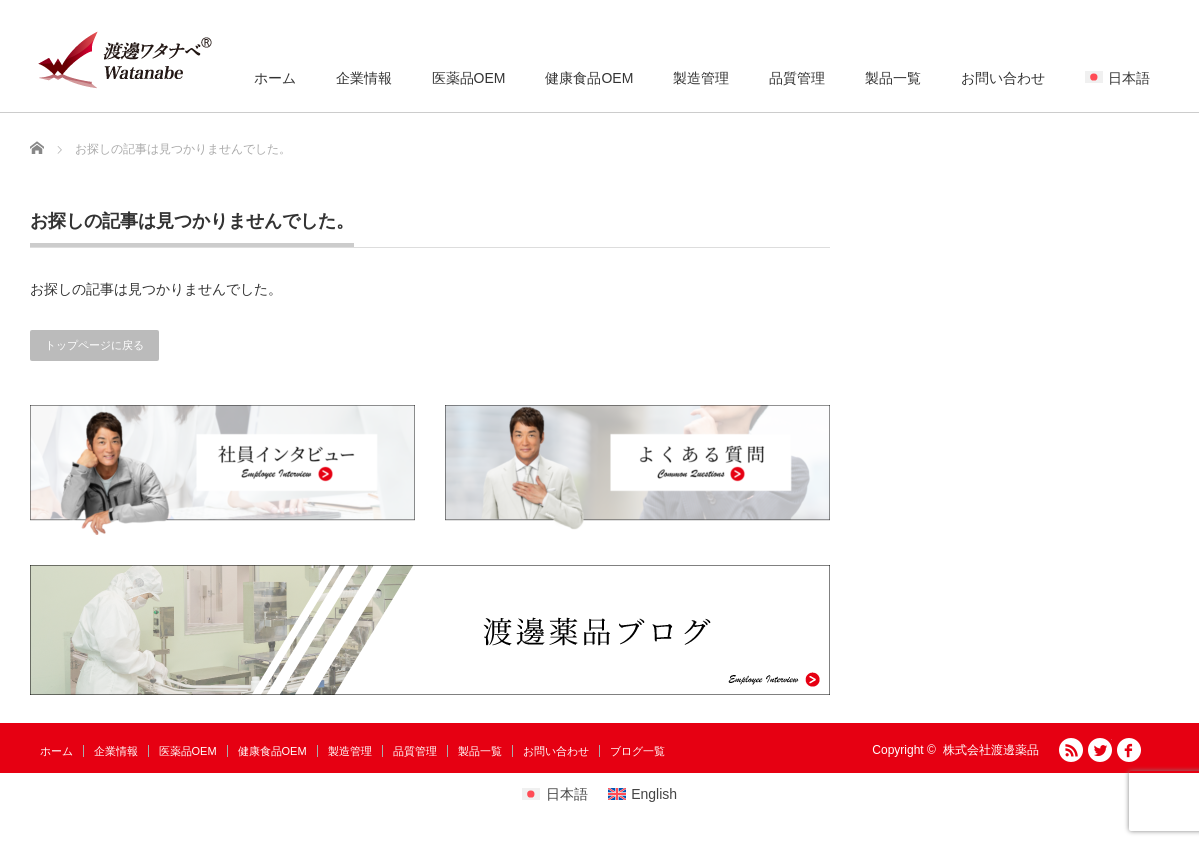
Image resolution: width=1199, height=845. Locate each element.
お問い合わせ (1003, 78)
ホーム (275, 78)
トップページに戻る (94, 345)
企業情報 (364, 78)
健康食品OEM (589, 78)
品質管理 (797, 78)
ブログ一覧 (637, 751)
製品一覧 (893, 78)
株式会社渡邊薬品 (991, 750)
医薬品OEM (469, 78)
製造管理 (701, 78)
